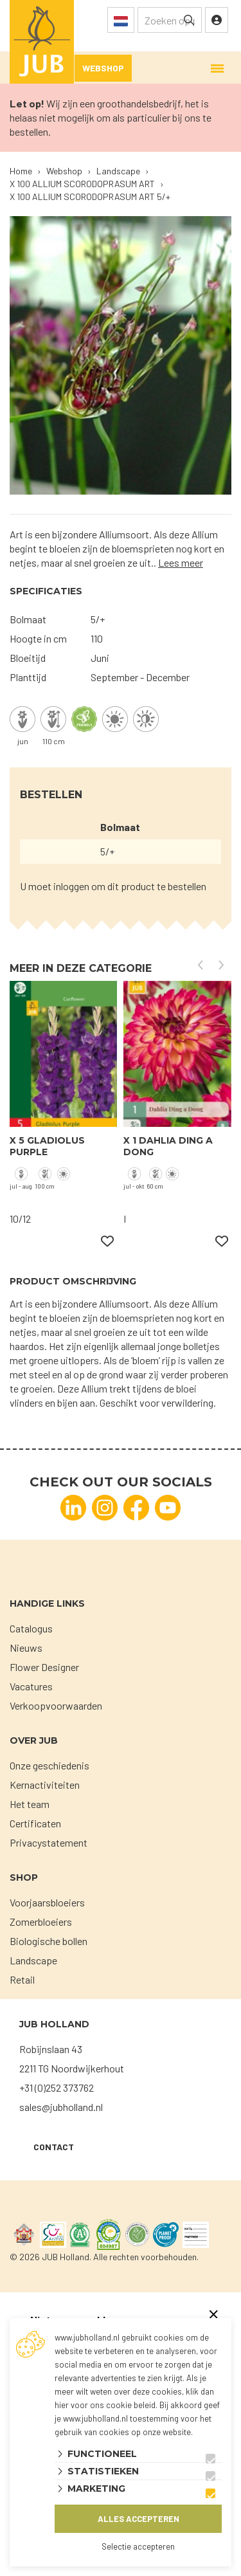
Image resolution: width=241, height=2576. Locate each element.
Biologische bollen (48, 1941)
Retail (22, 1979)
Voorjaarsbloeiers (47, 1902)
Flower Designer (44, 1667)
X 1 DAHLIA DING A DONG (168, 1146)
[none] (189, 20)
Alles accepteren (138, 2519)
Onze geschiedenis (49, 1765)
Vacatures (31, 1686)
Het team (29, 1804)
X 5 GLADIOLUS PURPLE (47, 1146)
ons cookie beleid (123, 2405)
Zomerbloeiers (41, 1921)
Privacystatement (48, 1842)
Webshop (103, 67)
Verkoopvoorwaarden (56, 1705)
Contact (53, 2146)
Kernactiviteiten (45, 1784)
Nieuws (26, 1647)
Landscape (33, 1960)
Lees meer (180, 562)
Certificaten (35, 1823)
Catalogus (31, 1628)
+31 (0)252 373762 (56, 2087)
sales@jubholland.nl (61, 2107)
